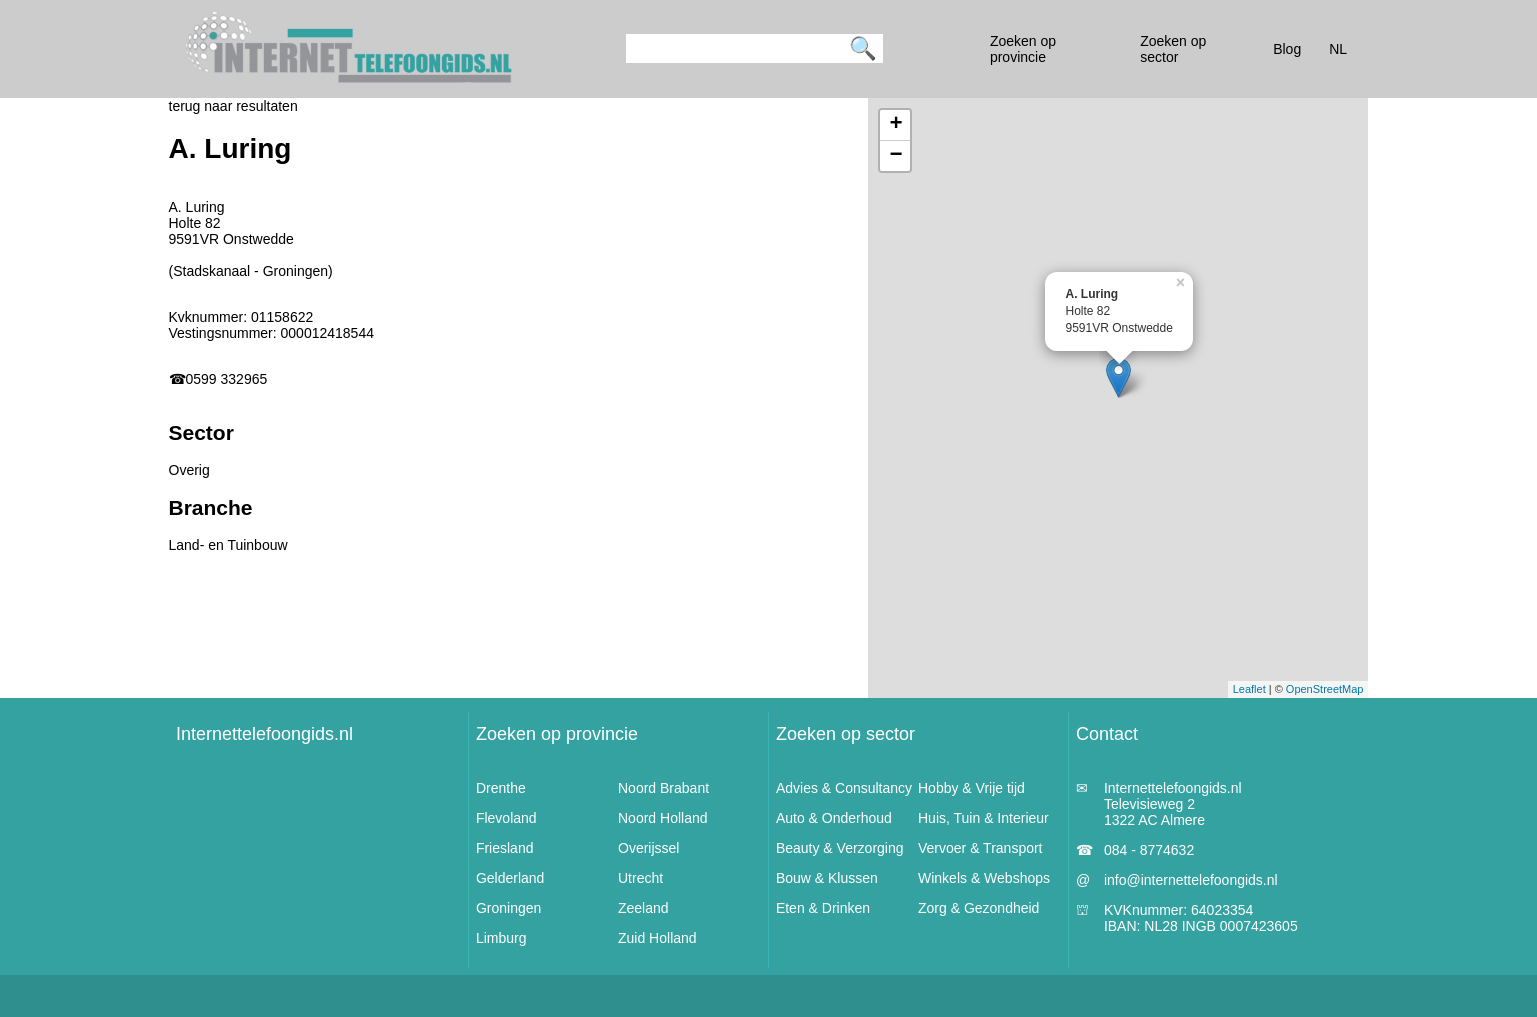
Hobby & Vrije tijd (971, 788)
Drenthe (501, 788)
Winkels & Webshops (984, 878)
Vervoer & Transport (980, 848)
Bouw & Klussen (827, 878)
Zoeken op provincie (557, 734)
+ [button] (895, 125)
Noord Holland (663, 818)
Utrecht (640, 878)
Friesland (505, 848)
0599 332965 (227, 379)
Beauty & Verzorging (840, 848)
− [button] (895, 156)
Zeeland (643, 908)
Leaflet (1249, 689)
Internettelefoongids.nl (264, 734)
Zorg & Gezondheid (978, 908)
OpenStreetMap (1325, 689)
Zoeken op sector (845, 734)
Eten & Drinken (823, 908)
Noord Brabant (663, 788)
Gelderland (510, 878)
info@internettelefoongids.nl (1191, 880)
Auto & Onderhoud (834, 818)
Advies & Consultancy (844, 788)
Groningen (508, 908)
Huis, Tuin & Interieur (983, 818)
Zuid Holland (657, 938)
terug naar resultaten (233, 106)
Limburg (501, 938)
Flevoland (506, 818)
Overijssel (648, 848)
